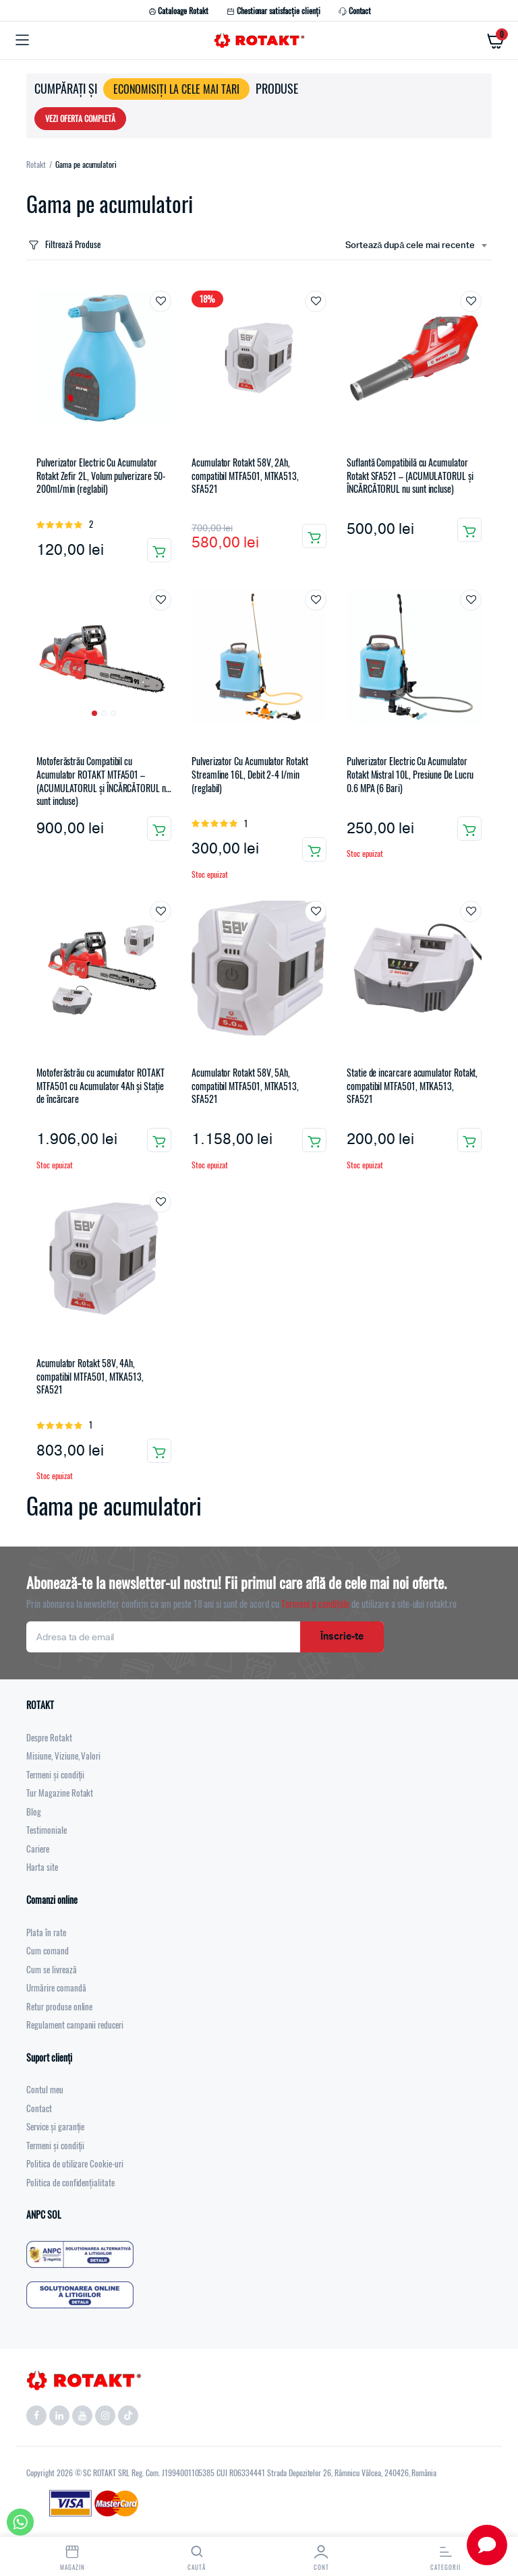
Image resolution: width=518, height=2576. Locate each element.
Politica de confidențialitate (70, 2182)
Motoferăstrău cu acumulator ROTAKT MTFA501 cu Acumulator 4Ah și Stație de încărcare (100, 1086)
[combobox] (416, 246)
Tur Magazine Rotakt (59, 1792)
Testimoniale (46, 1829)
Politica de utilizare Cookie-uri (74, 2163)
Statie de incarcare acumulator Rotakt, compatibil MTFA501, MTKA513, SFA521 (412, 1086)
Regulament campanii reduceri (74, 2024)
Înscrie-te (342, 1637)
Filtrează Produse (63, 244)
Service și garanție (55, 2126)
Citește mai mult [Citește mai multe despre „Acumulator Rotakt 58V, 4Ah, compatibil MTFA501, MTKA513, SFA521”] (159, 1451)
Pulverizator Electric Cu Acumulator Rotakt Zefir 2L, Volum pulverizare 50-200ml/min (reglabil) (101, 476)
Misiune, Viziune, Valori (63, 1755)
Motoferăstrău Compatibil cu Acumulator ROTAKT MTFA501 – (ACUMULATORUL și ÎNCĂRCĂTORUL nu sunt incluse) (103, 781)
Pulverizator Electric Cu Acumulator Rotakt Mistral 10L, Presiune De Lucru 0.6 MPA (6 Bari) (410, 774)
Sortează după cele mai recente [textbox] (410, 245)
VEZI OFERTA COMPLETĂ (80, 118)
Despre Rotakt (49, 1737)
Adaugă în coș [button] (159, 550)
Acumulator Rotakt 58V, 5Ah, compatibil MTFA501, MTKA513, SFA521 (245, 1086)
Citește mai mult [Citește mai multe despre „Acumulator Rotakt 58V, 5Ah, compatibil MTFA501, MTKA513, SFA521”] (314, 1140)
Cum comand (47, 1950)
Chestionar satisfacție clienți (272, 11)
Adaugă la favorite (160, 301)
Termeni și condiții (55, 1774)
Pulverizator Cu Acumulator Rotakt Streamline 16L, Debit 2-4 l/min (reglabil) (250, 774)
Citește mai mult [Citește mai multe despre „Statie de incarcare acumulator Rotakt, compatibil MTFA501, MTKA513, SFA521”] (469, 1140)
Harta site (42, 1867)
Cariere (37, 1848)
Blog (33, 1811)
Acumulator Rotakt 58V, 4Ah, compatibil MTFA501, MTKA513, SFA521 (90, 1376)
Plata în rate (46, 1932)
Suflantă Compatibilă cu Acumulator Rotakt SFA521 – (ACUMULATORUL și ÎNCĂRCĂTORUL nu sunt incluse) (410, 476)
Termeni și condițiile (315, 1603)
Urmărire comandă (56, 1987)
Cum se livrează (51, 1969)
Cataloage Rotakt (177, 11)
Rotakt (36, 164)
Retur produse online (59, 2006)
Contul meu (44, 2089)
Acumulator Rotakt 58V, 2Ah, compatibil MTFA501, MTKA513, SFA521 (245, 476)
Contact (354, 11)
